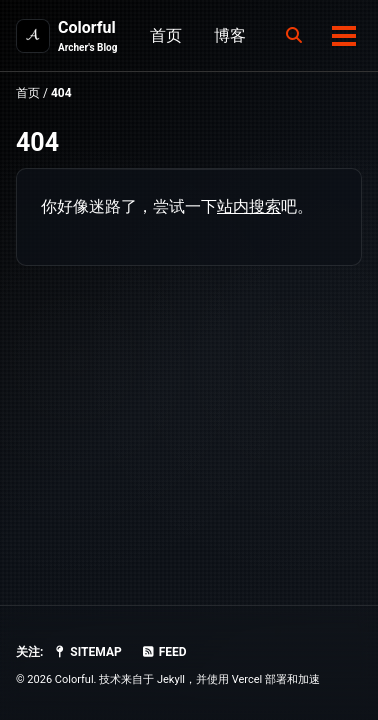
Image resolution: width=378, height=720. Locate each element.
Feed (164, 652)
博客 (230, 35)
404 (37, 142)
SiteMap (86, 652)
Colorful (87, 36)
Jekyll (171, 679)
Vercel (247, 679)
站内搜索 (249, 206)
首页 (166, 35)
